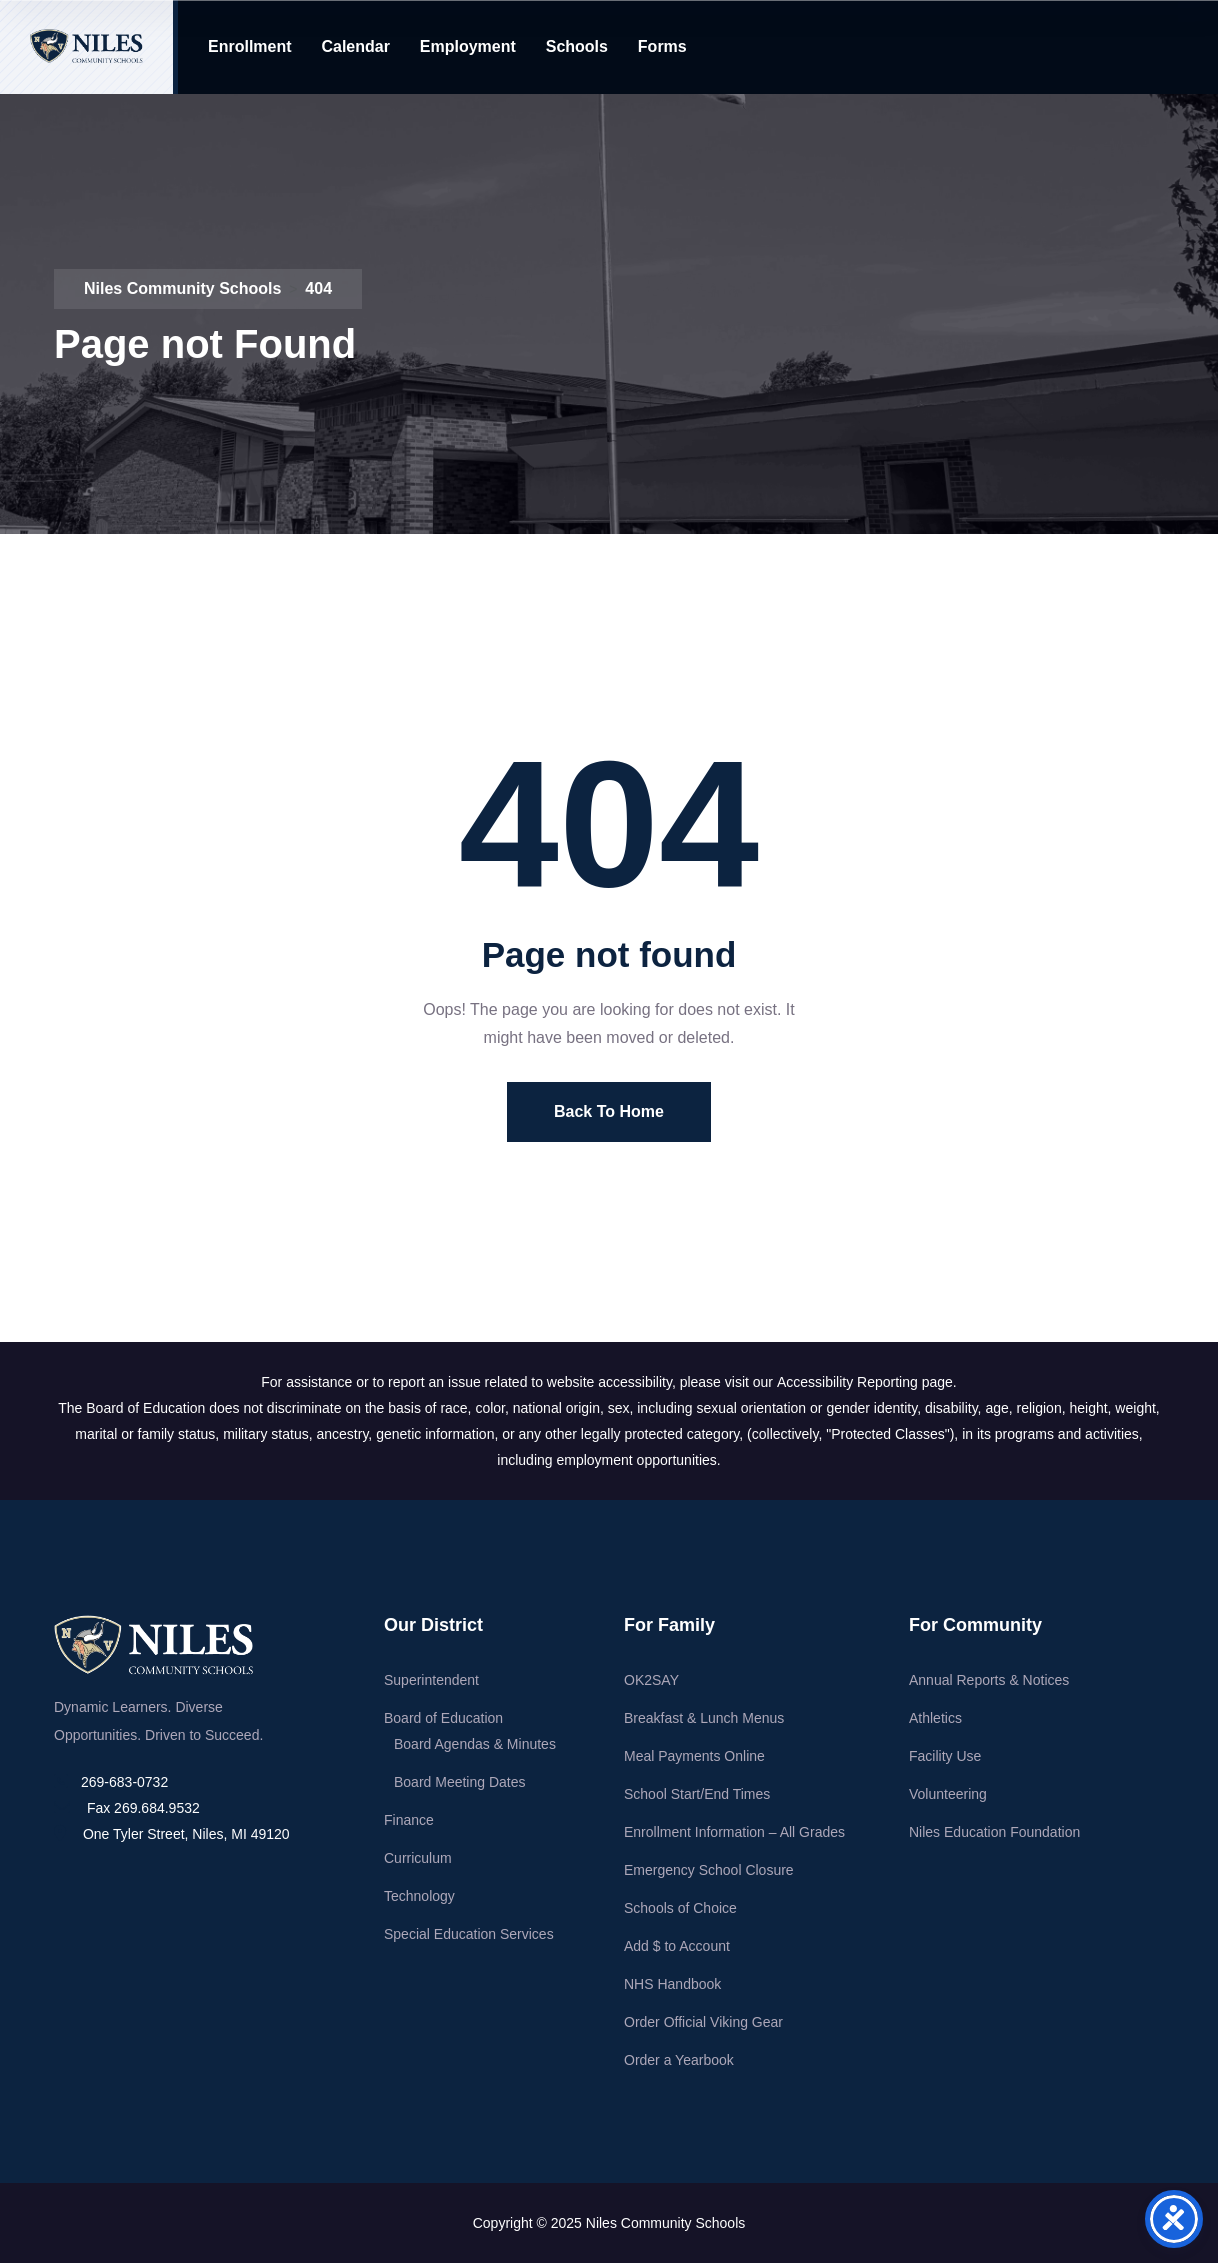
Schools (577, 46)
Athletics (935, 1718)
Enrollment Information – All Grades (734, 1832)
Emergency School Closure (709, 1870)
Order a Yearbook (679, 2060)
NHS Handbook (672, 1984)
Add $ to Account (677, 1946)
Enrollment (250, 46)
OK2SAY (651, 1680)
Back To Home (609, 1111)
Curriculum (418, 1858)
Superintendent (431, 1680)
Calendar (355, 46)
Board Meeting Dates (460, 1782)
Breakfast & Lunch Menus (704, 1718)
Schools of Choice (680, 1908)
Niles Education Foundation (994, 1832)
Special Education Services (469, 1934)
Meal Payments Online (694, 1756)
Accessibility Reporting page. (867, 1382)
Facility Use (945, 1756)
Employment (468, 46)
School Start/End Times (697, 1794)
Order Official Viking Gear (703, 2022)
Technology (419, 1896)
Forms (662, 46)
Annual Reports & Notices (989, 1680)
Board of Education (443, 1718)
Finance (409, 1820)
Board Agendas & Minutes (475, 1744)
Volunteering (948, 1794)
